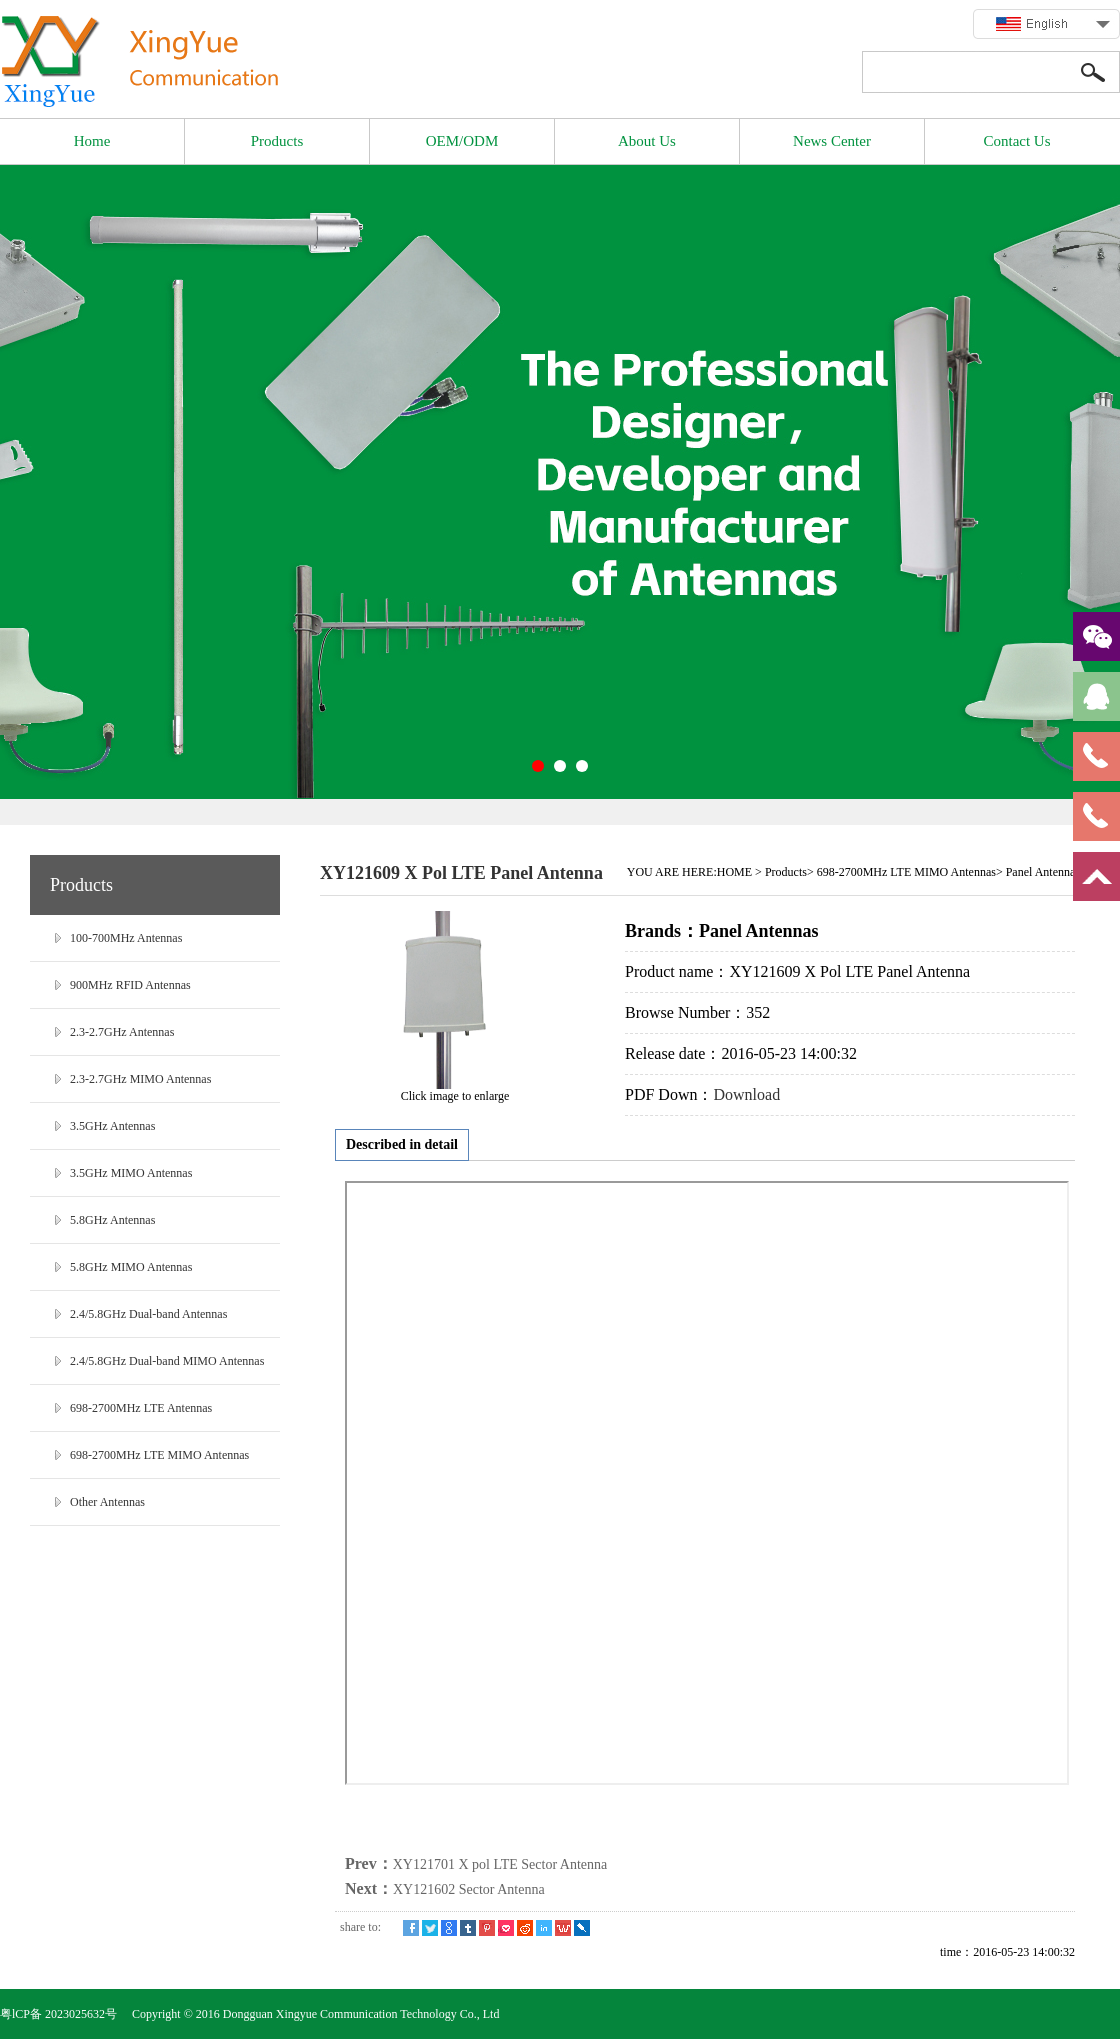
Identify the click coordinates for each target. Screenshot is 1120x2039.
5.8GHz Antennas (112, 1220)
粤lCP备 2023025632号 (60, 2014)
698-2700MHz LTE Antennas (141, 1408)
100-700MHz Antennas (126, 938)
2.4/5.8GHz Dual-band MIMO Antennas (167, 1361)
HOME (734, 872)
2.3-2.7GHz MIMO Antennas (140, 1079)
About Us (647, 141)
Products (277, 141)
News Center (832, 141)
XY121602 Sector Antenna (469, 1889)
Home (92, 141)
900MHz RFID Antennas (130, 985)
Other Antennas (107, 1502)
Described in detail (402, 1144)
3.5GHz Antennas (112, 1126)
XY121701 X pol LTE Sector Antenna (500, 1864)
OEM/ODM (462, 141)
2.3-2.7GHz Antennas (122, 1032)
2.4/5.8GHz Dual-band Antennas (148, 1314)
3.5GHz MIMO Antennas (131, 1173)
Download (746, 1094)
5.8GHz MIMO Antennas (131, 1267)
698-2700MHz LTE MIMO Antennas (159, 1455)
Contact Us (1016, 141)
